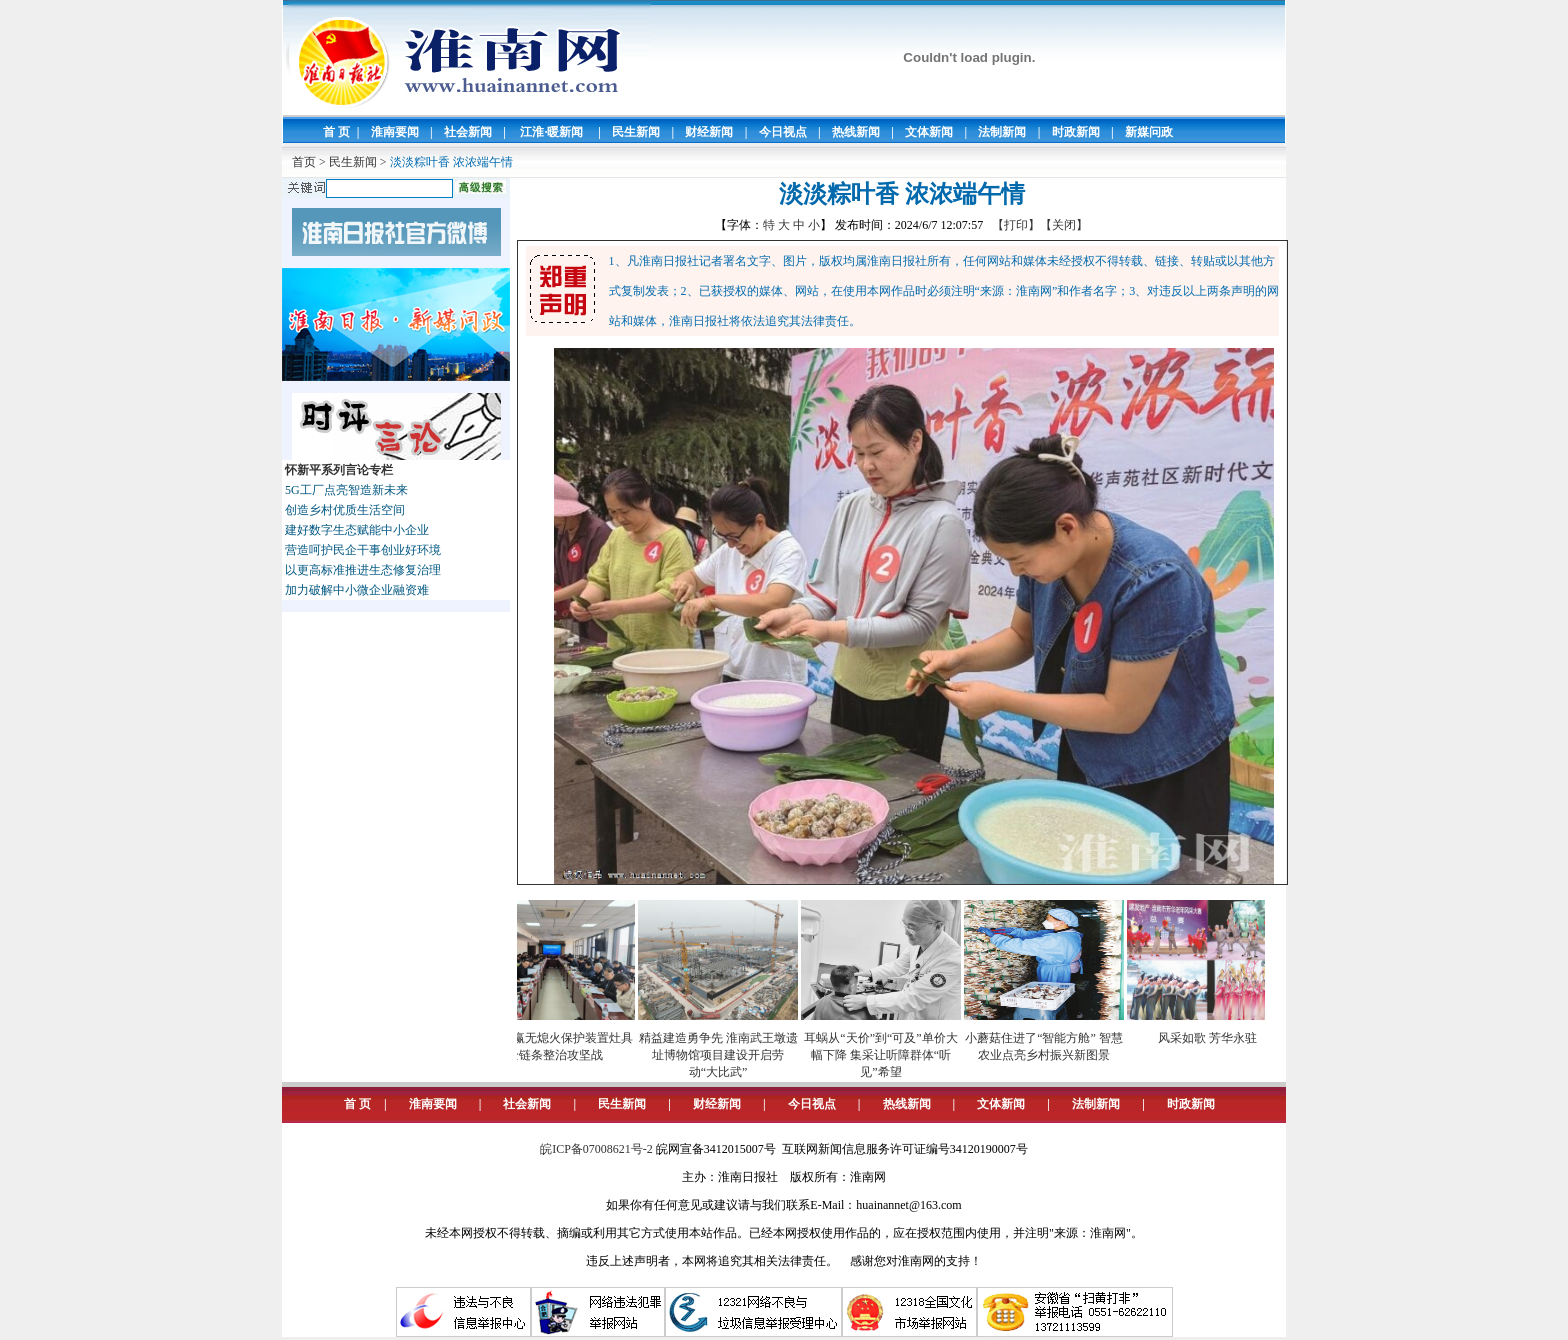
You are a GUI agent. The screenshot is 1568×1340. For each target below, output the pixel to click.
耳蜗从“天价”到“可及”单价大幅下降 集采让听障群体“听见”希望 (884, 1055)
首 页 (336, 132)
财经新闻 (709, 132)
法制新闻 (1002, 132)
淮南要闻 (395, 132)
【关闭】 (1064, 225)
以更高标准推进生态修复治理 (363, 570)
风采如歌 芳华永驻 (1211, 1038)
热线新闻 (856, 132)
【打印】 (1016, 225)
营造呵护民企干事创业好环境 (363, 550)
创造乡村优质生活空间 (345, 510)
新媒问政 (1149, 132)
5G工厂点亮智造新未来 (346, 490)
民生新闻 (636, 132)
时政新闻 (1076, 132)
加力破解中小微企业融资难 (357, 590)
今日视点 (783, 132)
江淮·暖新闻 (551, 132)
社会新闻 (468, 132)
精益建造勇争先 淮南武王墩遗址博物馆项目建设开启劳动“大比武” (722, 1055)
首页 (304, 162)
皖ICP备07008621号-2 (596, 1149)
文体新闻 (929, 132)
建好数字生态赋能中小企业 (357, 530)
